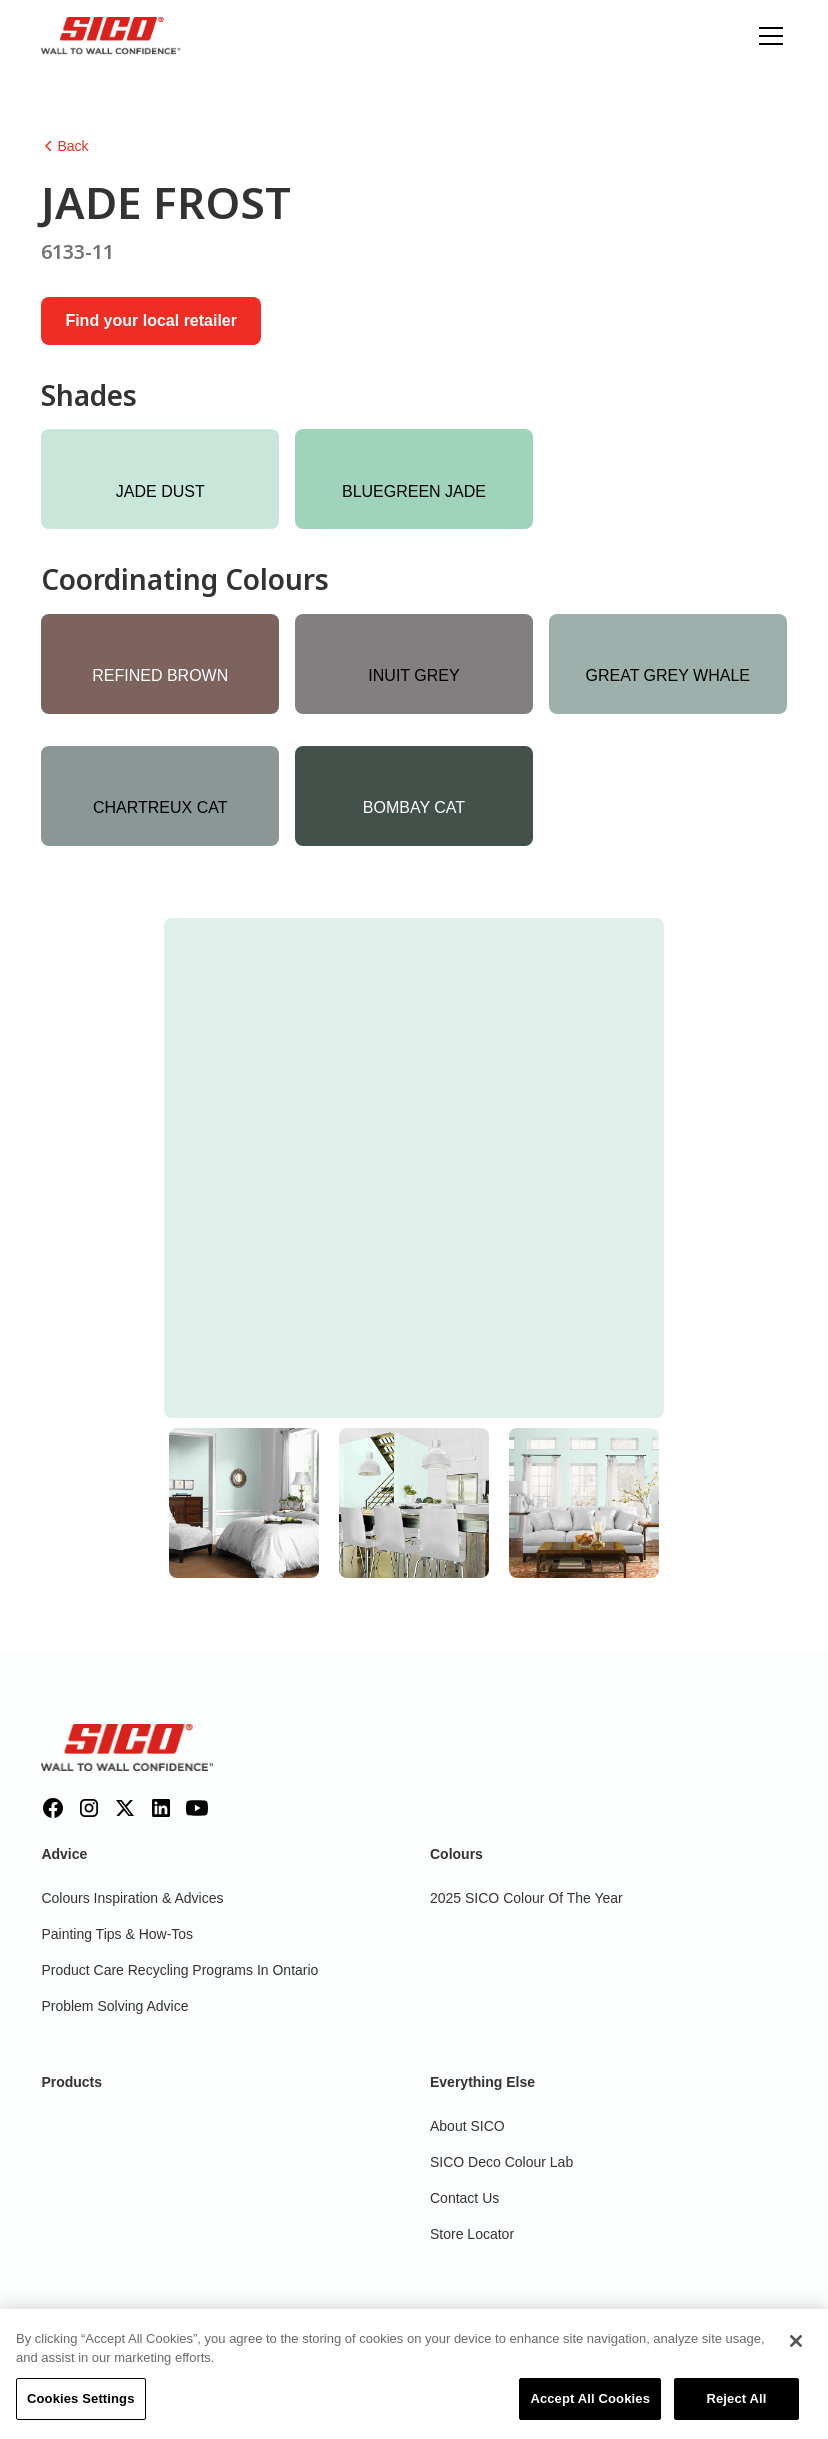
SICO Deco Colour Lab (501, 2162)
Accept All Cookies (590, 2409)
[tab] (244, 1503)
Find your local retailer (151, 320)
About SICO (467, 2126)
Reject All (736, 2409)
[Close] (796, 2352)
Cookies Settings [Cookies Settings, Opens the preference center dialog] (81, 2409)
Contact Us (464, 2198)
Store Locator (472, 2234)
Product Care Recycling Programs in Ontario (179, 1970)
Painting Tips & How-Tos (117, 1934)
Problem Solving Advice (114, 2006)
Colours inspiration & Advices (132, 1898)
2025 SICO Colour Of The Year (526, 1898)
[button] (767, 36)
